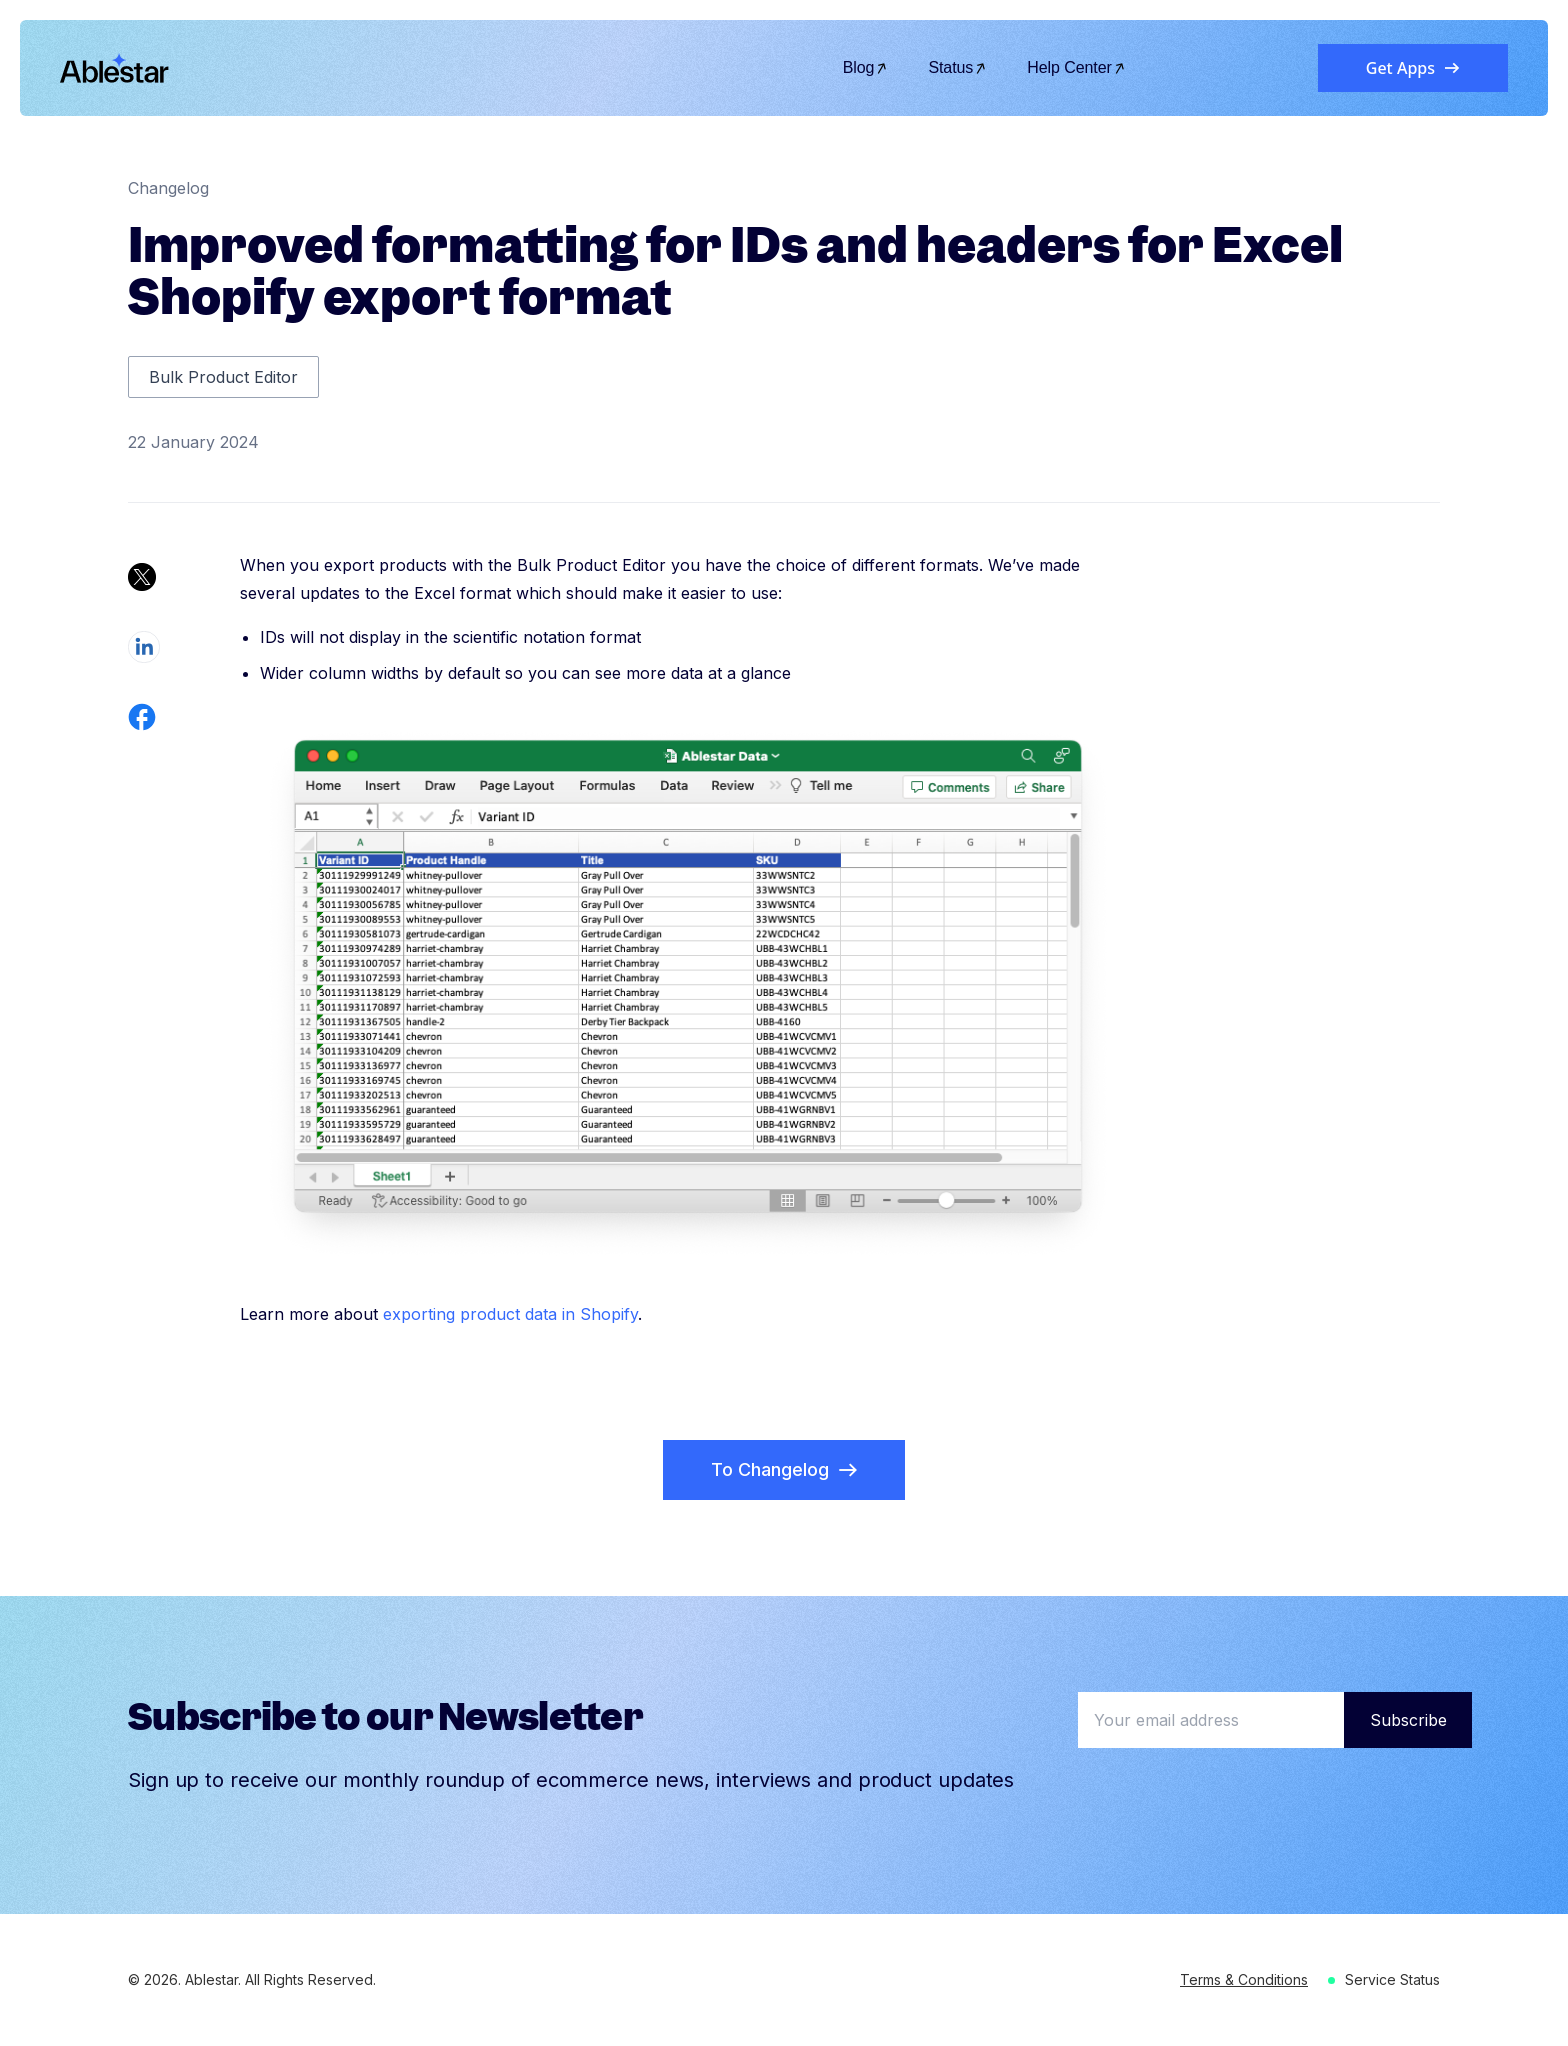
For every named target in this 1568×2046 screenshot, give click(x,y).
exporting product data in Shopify (510, 1314)
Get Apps (1413, 68)
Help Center (1076, 67)
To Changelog (784, 1469)
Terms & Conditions (1244, 1979)
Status (957, 67)
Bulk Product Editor (223, 377)
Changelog (168, 188)
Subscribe (1408, 1720)
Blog (866, 67)
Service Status (1392, 1979)
